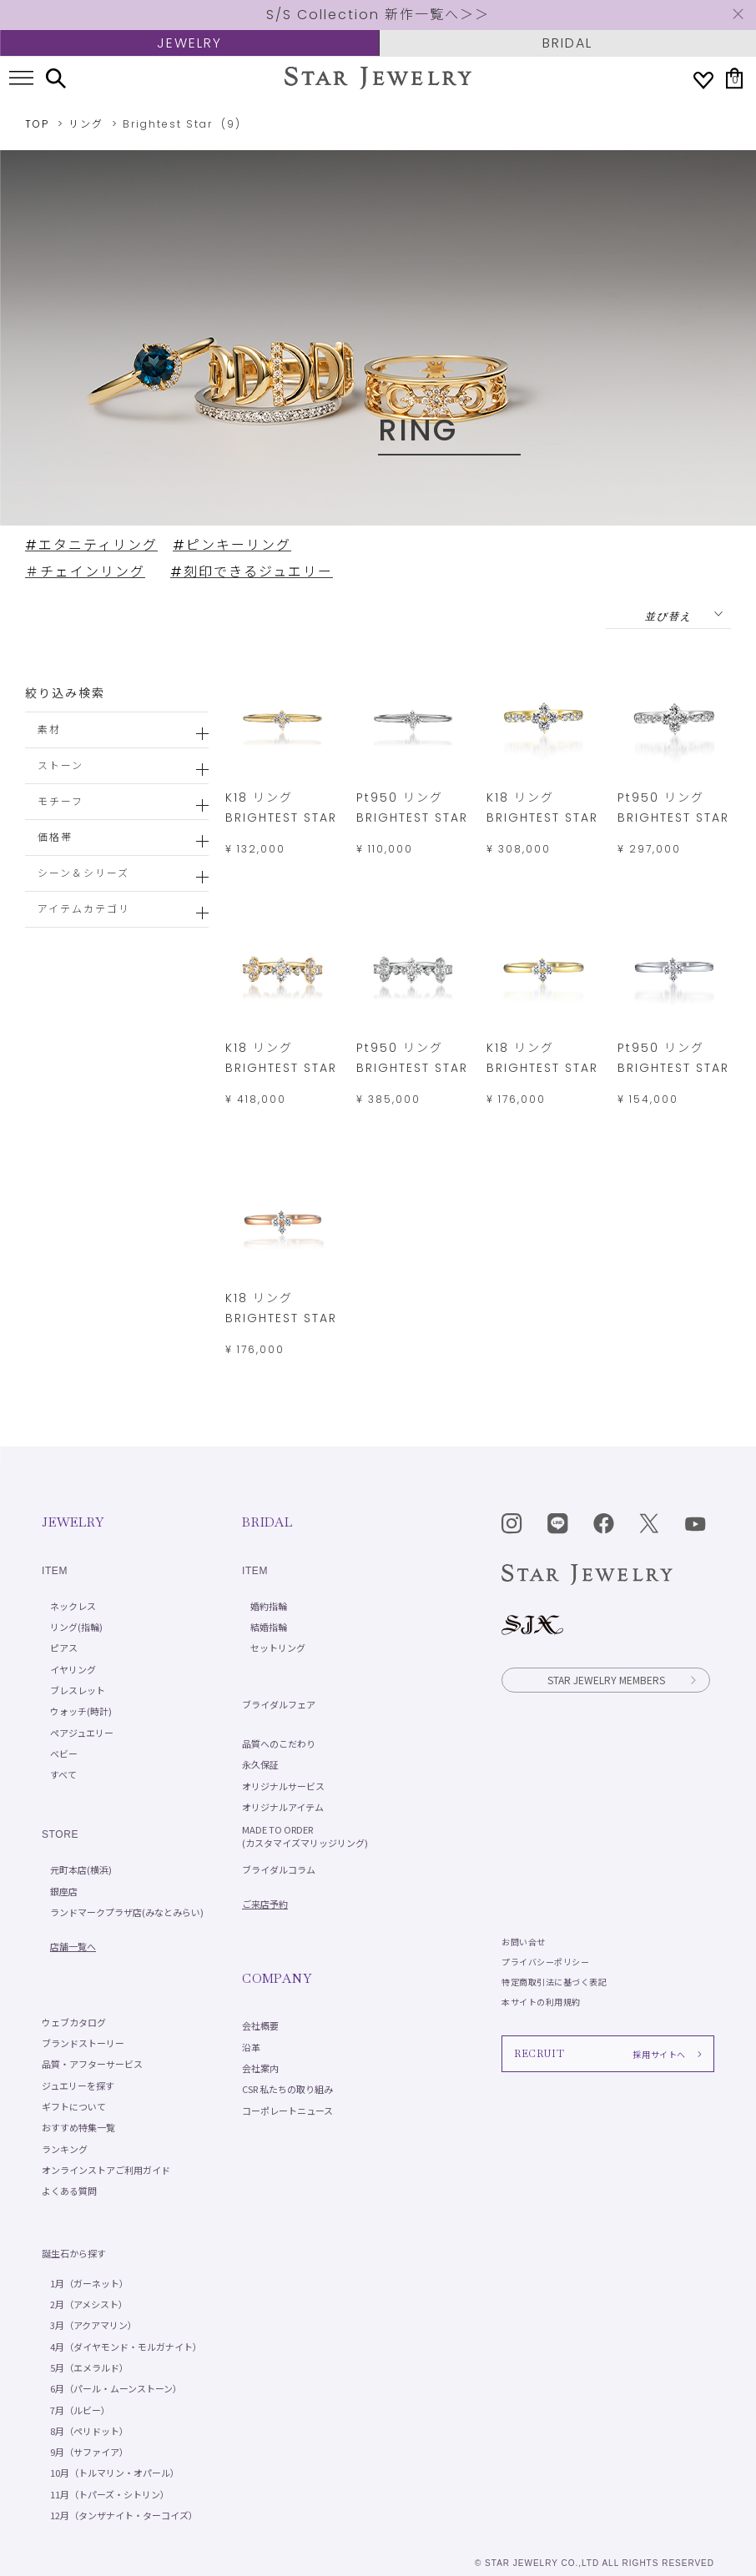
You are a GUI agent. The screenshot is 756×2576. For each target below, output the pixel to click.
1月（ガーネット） (89, 2283)
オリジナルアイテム (283, 1807)
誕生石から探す (74, 2253)
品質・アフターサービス (92, 2063)
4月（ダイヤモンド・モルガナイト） (126, 2346)
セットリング (277, 1647)
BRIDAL (567, 43)
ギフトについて (74, 2106)
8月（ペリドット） (89, 2431)
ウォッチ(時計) (81, 1711)
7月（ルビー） (80, 2410)
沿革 (251, 2047)
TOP (37, 124)
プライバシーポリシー (545, 1961)
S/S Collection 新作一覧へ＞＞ (378, 14)
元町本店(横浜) (81, 1869)
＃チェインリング (85, 571)
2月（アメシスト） (89, 2304)
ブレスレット (77, 1690)
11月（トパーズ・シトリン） (109, 2494)
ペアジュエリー (81, 1732)
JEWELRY (189, 43)
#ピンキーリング (232, 545)
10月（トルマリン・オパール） (114, 2472)
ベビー (64, 1753)
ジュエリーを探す (78, 2085)
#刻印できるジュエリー (251, 571)
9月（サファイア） (89, 2451)
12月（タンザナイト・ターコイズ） (124, 2515)
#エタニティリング (91, 545)
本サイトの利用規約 (541, 2001)
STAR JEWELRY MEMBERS (622, 1680)
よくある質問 (69, 2190)
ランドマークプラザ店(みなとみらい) (127, 1912)
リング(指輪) (76, 1626)
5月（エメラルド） (89, 2367)
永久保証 (260, 1764)
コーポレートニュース (287, 2110)
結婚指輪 (268, 1626)
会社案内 (260, 2068)
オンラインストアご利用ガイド (106, 2169)
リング (85, 124)
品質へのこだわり (278, 1743)
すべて (63, 1774)
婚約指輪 (268, 1606)
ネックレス (73, 1606)
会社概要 (260, 2025)
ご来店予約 (265, 1903)
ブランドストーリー (83, 2043)
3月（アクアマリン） (93, 2325)
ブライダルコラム (278, 1869)
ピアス (64, 1647)
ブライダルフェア (278, 1704)
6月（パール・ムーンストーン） (116, 2388)
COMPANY (276, 1978)
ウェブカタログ (74, 2022)
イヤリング (73, 1669)
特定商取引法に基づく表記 (554, 1981)
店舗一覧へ (73, 1946)
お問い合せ (523, 1941)
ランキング (65, 2149)
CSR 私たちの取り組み (287, 2089)
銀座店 (64, 1891)
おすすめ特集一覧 (78, 2127)
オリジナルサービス (283, 1786)
